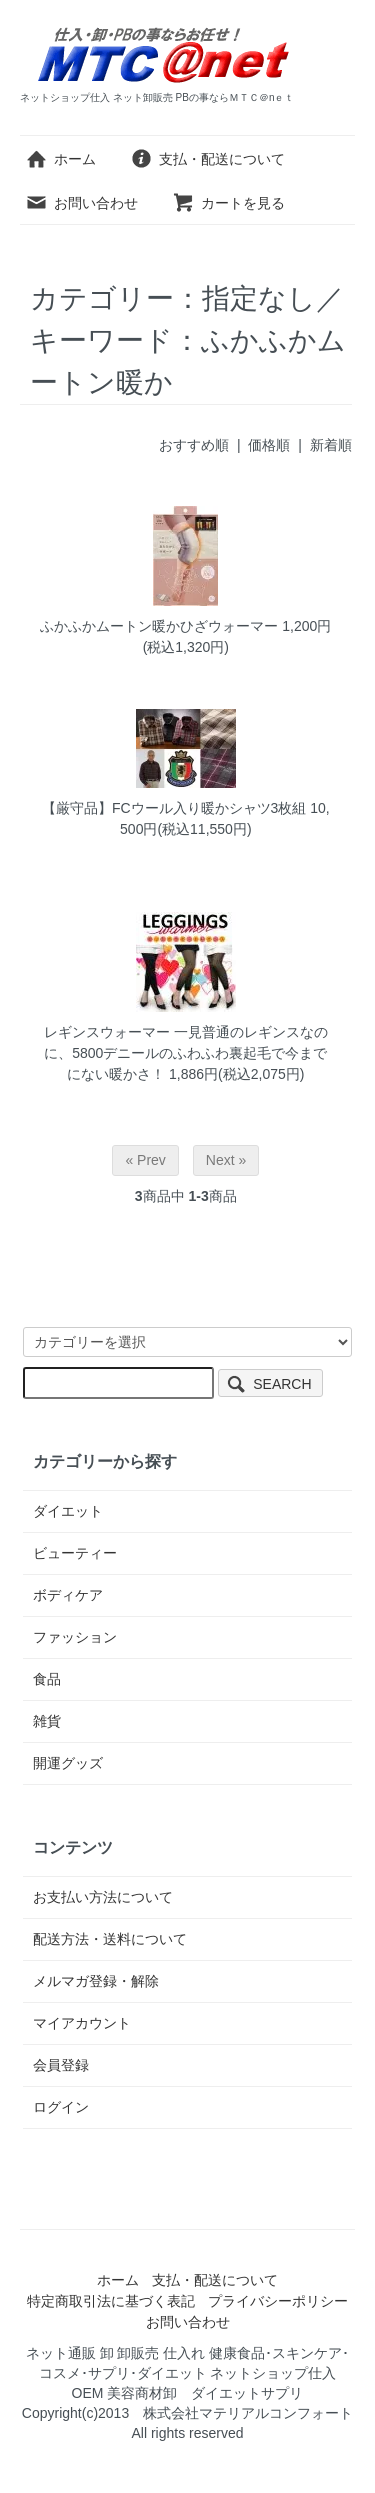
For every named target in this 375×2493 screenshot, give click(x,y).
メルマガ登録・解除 (96, 1981)
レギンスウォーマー (107, 1032)
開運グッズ (68, 1763)
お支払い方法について (103, 1897)
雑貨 (47, 1721)
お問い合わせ (81, 203)
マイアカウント (82, 2023)
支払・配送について (207, 159)
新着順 (331, 445)
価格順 (269, 445)
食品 (47, 1679)
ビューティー (75, 1553)
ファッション (75, 1637)
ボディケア (68, 1595)
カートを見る (228, 203)
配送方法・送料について (110, 1939)
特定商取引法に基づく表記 (111, 2301)
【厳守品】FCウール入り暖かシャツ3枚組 (174, 808)
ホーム (60, 159)
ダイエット (68, 1511)
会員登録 (61, 2065)
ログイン (61, 2107)
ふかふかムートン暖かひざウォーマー (159, 626)
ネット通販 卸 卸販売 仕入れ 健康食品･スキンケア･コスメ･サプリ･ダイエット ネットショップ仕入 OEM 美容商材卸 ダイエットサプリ (188, 2373)
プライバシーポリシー (278, 2301)
